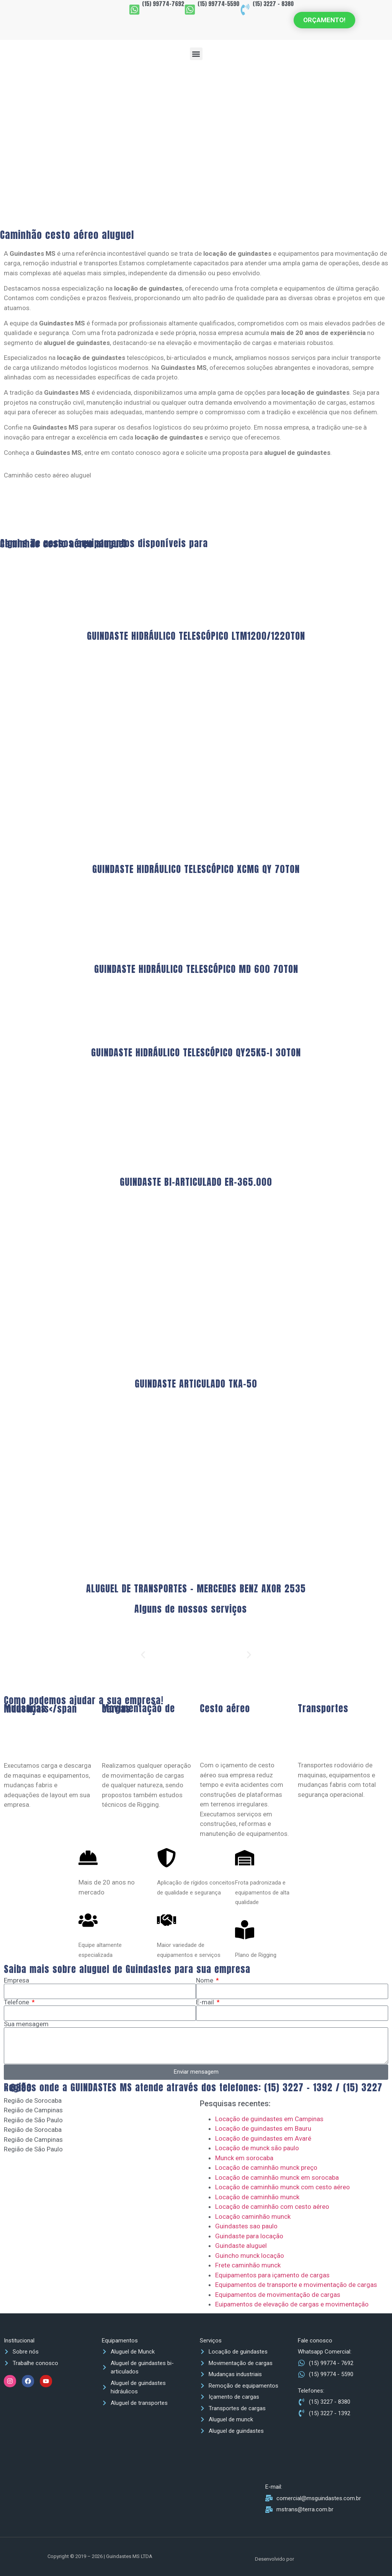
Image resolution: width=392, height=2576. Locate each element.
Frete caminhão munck (248, 2265)
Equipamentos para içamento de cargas (272, 2275)
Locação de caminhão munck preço (266, 2167)
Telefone (17, 2002)
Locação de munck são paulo (257, 2148)
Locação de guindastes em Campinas (269, 2119)
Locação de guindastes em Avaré (263, 2138)
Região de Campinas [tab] (33, 2110)
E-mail (206, 2002)
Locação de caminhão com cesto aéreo (272, 2206)
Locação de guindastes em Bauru (263, 2128)
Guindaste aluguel (241, 2245)
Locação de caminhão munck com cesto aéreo (282, 2187)
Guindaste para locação (249, 2236)
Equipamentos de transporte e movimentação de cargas (296, 2284)
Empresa (16, 1980)
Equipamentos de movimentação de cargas (277, 2294)
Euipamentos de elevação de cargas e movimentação (292, 2304)
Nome (205, 1980)
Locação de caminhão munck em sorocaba (277, 2177)
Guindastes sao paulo (246, 2226)
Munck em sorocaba (244, 2158)
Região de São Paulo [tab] (33, 2120)
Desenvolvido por (275, 2559)
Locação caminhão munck (253, 2216)
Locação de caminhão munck (257, 2197)
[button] (196, 53)
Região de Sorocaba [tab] (33, 2100)
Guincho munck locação (249, 2255)
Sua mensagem (26, 2024)
